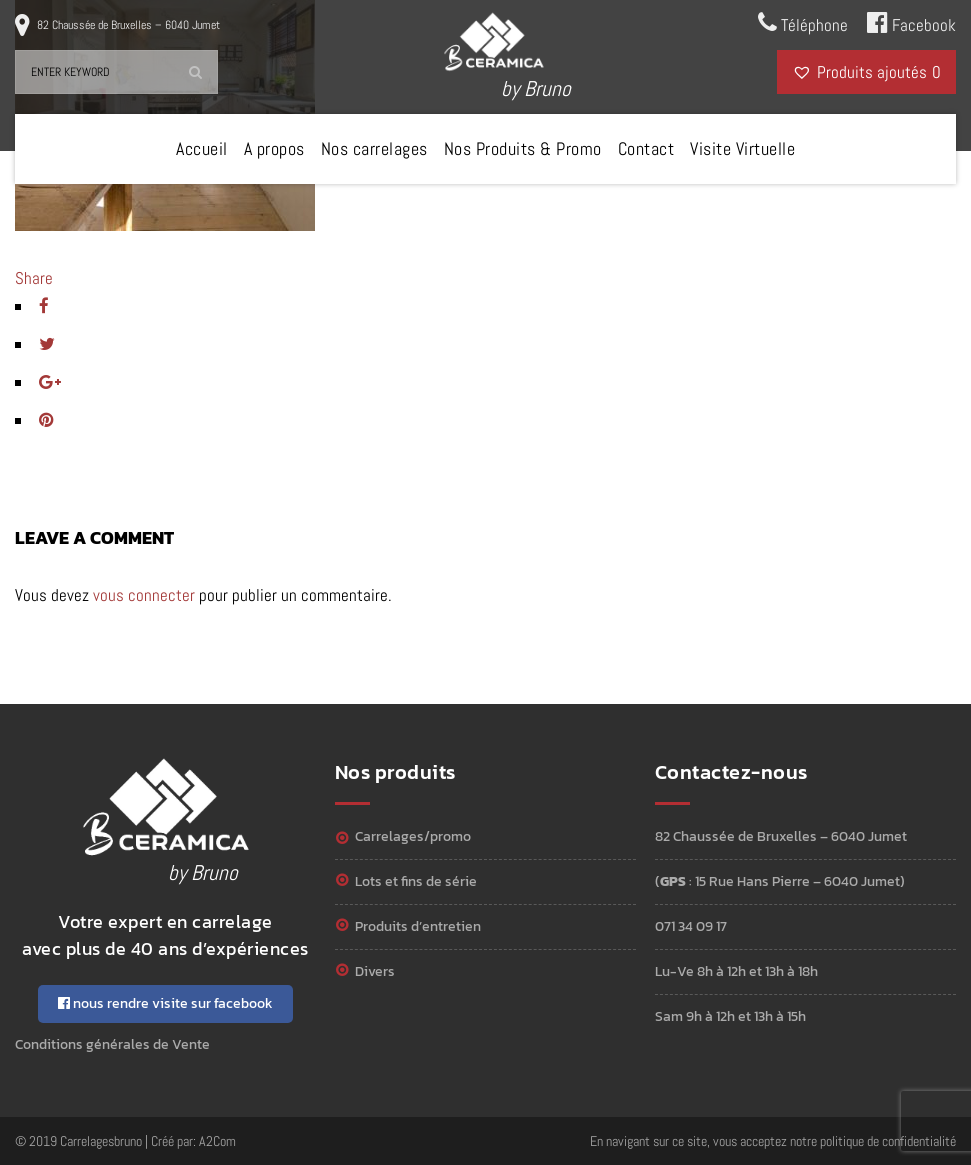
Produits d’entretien (418, 926)
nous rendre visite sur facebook (165, 1003)
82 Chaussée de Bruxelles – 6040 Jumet (128, 25)
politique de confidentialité (888, 1141)
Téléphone (803, 23)
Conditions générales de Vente (112, 1044)
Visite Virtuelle (742, 148)
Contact (646, 148)
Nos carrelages (374, 148)
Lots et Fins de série (416, 881)
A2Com (217, 1141)
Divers (375, 971)
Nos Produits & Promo (523, 148)
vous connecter (144, 595)
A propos (274, 148)
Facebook (911, 23)
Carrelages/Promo (413, 836)
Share (34, 278)
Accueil (202, 148)
